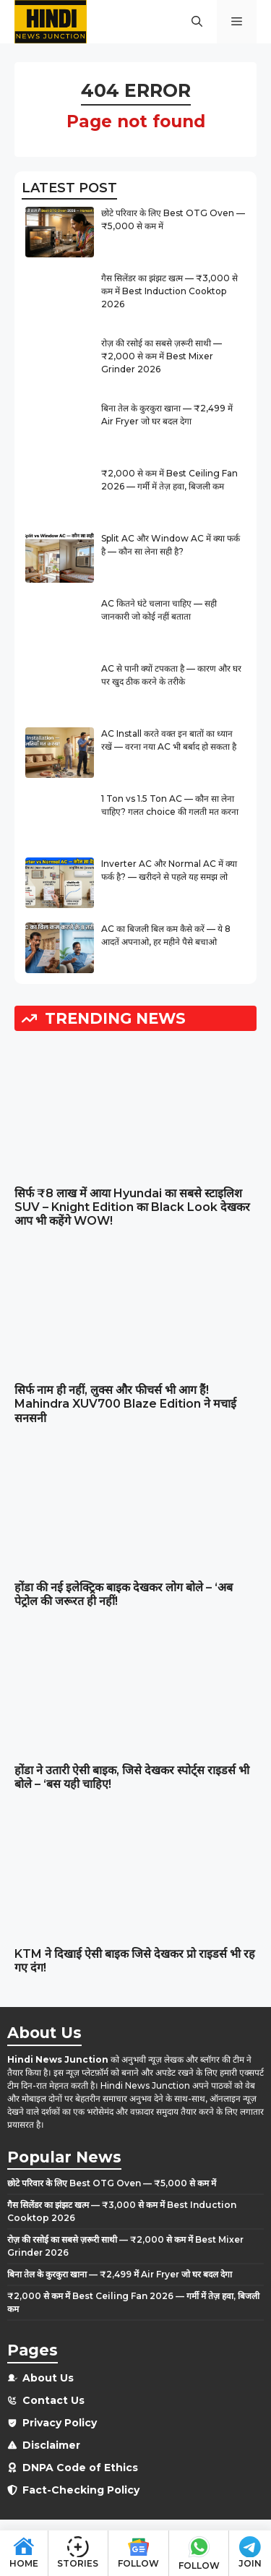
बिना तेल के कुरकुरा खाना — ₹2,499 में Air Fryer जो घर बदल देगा (119, 2274)
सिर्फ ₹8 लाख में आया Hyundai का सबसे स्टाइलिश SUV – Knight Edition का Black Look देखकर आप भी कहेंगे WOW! (132, 1207)
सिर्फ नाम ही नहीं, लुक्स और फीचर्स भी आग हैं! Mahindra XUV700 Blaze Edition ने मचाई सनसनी (125, 1403)
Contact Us (53, 2400)
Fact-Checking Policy (80, 2489)
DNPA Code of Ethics (80, 2467)
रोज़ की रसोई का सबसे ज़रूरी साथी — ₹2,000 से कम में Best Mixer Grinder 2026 (161, 356)
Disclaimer (51, 2445)
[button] (197, 21)
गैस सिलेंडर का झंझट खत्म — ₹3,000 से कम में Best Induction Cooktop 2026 (169, 291)
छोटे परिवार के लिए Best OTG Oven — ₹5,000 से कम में (111, 2183)
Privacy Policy (59, 2422)
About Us (48, 2377)
